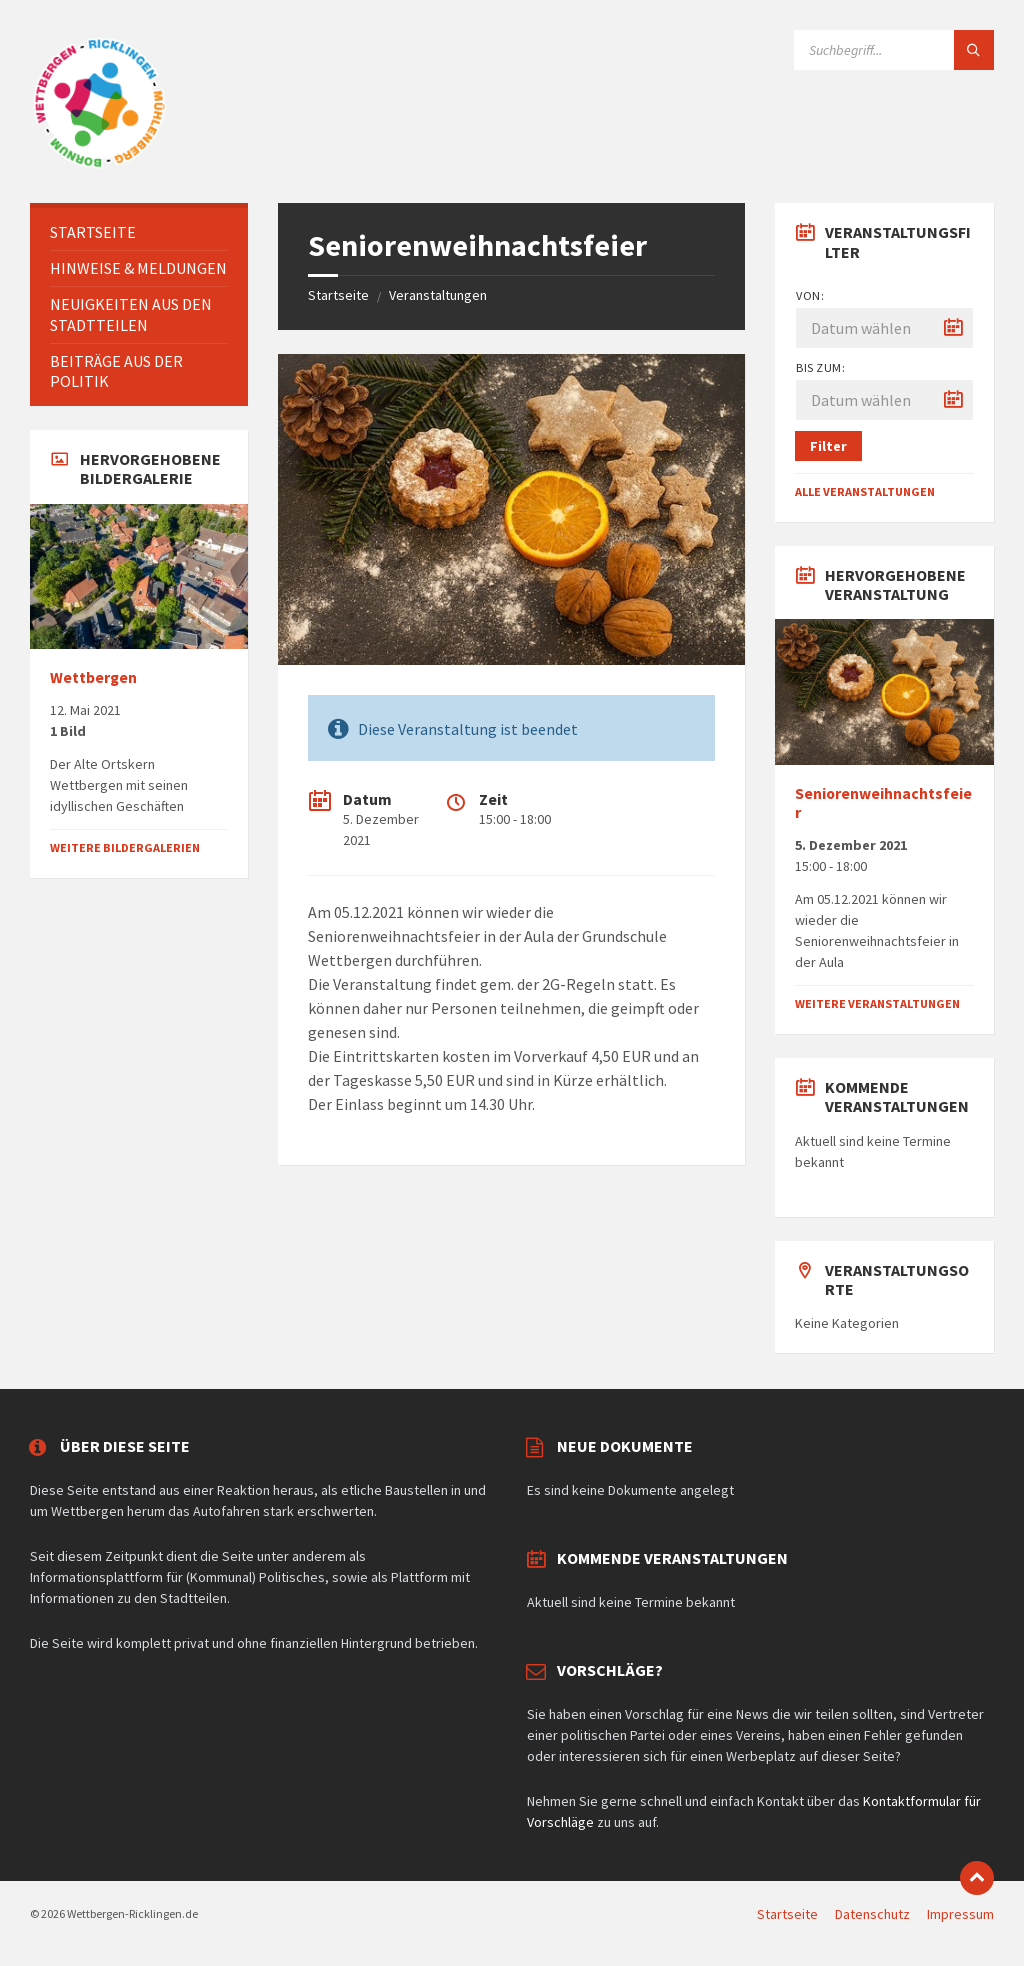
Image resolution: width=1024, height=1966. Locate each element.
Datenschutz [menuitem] (872, 1914)
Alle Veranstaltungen (865, 491)
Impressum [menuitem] (960, 1914)
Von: (810, 295)
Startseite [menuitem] (787, 1914)
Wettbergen (93, 677)
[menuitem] (139, 232)
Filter (828, 446)
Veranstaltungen (438, 295)
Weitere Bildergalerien (125, 847)
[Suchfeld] (894, 50)
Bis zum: (820, 367)
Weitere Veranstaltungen (877, 1003)
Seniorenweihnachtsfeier (883, 803)
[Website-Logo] (100, 164)
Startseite (338, 295)
